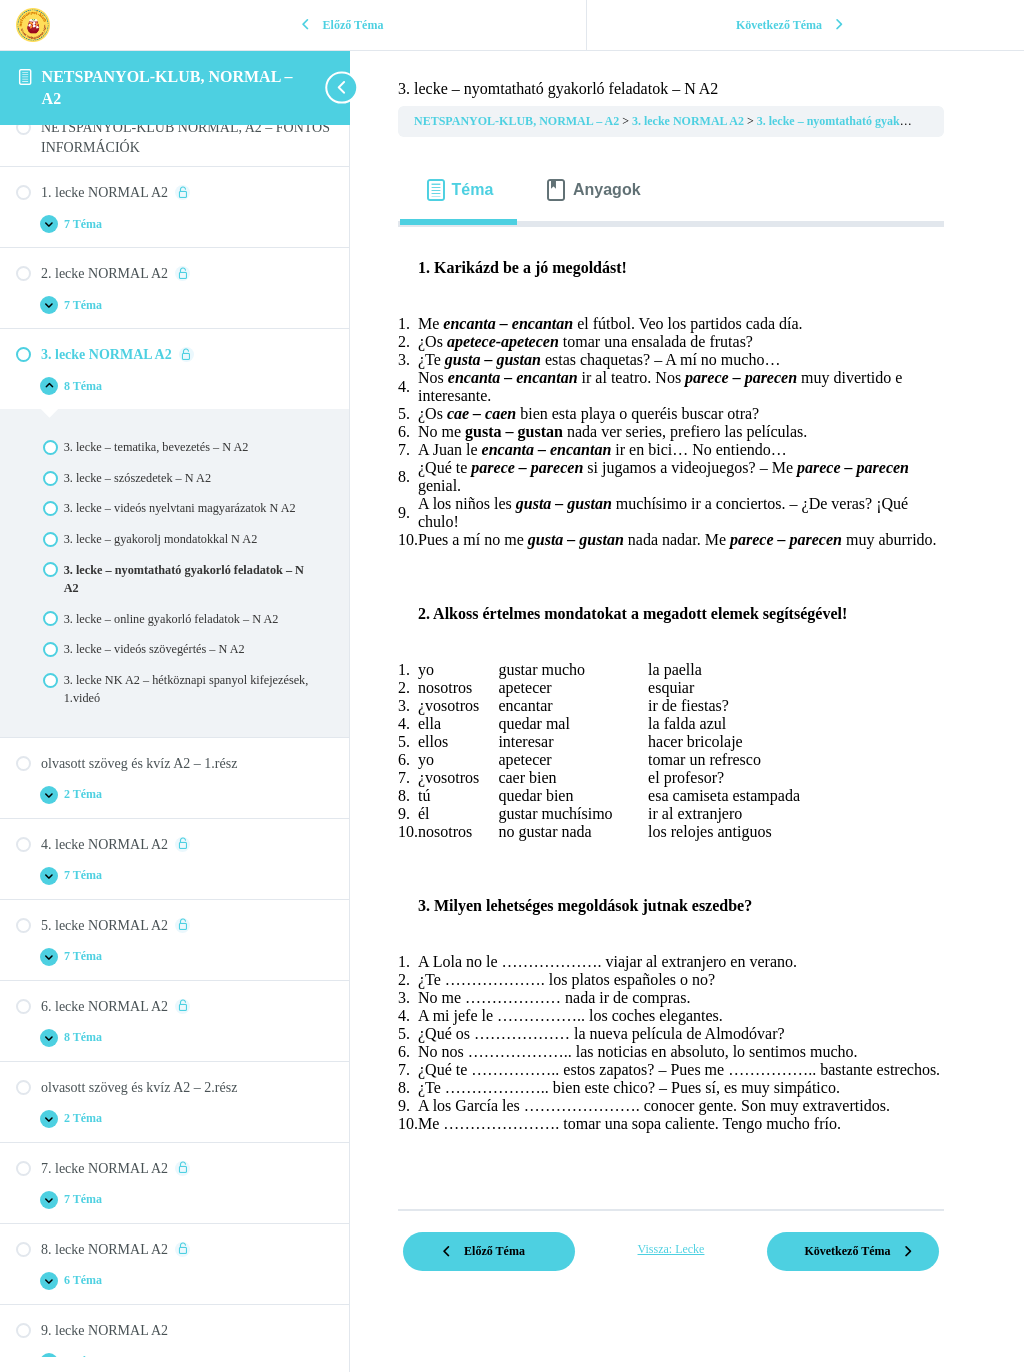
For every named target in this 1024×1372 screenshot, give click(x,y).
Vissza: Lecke (671, 1249)
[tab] (458, 190)
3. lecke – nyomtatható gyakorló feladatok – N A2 (883, 121)
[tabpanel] (671, 710)
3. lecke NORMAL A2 (689, 121)
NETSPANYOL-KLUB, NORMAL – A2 (518, 121)
